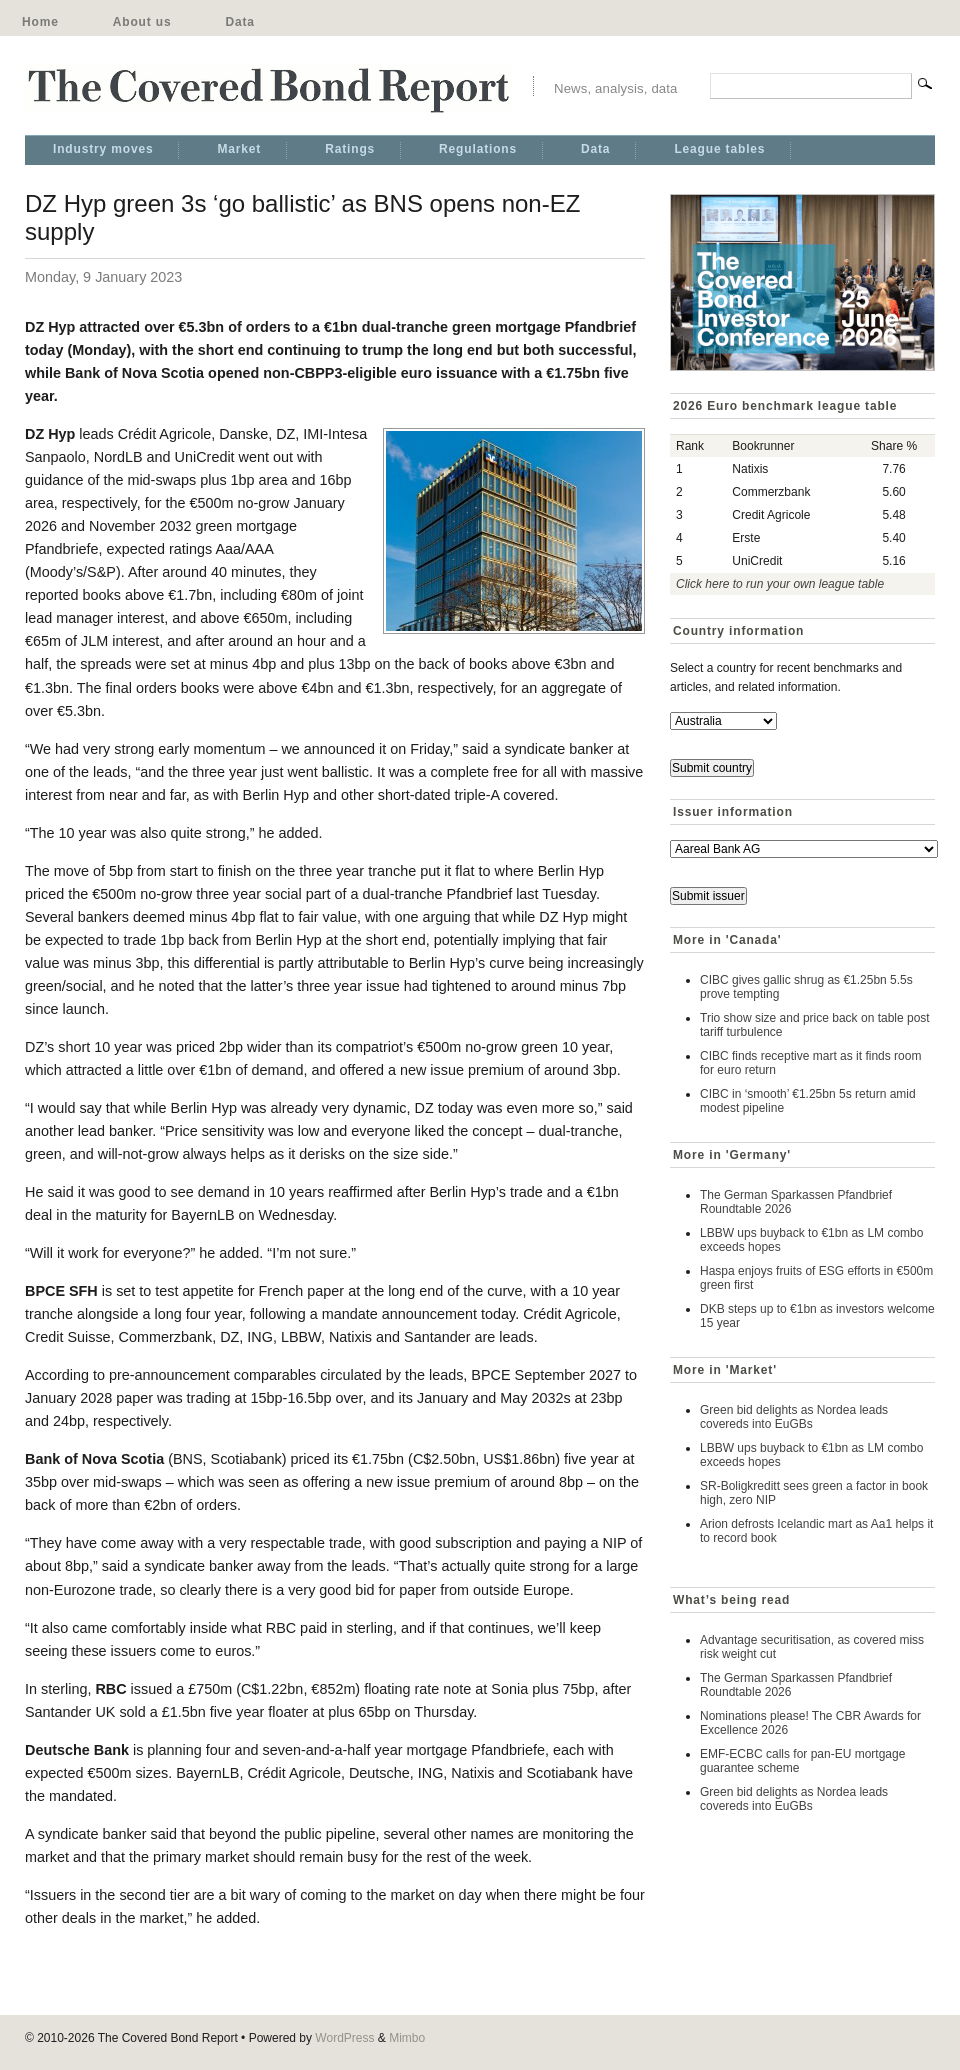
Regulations (478, 149)
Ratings (350, 149)
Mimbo (407, 2038)
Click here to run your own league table (780, 584)
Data (239, 22)
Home (40, 22)
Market (239, 149)
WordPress (344, 2038)
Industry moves (103, 149)
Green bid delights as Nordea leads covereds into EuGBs (794, 1417)
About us (142, 22)
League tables (719, 149)
